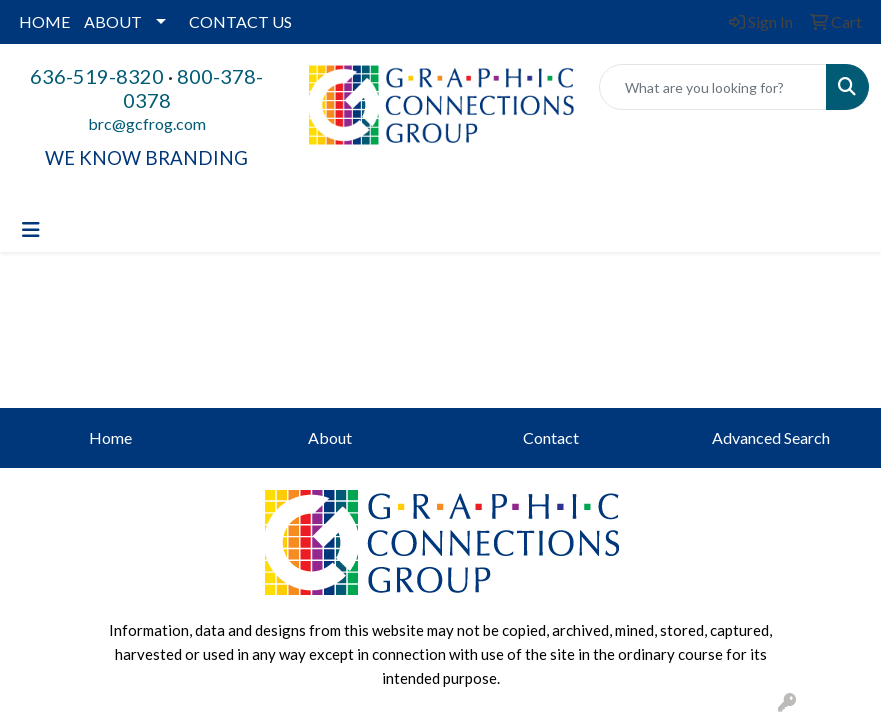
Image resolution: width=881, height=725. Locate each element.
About (330, 437)
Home (110, 437)
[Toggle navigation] (31, 229)
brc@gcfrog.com (147, 123)
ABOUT (113, 21)
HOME (44, 21)
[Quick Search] (713, 87)
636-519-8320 (97, 76)
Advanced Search (771, 437)
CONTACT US (240, 21)
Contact (551, 437)
